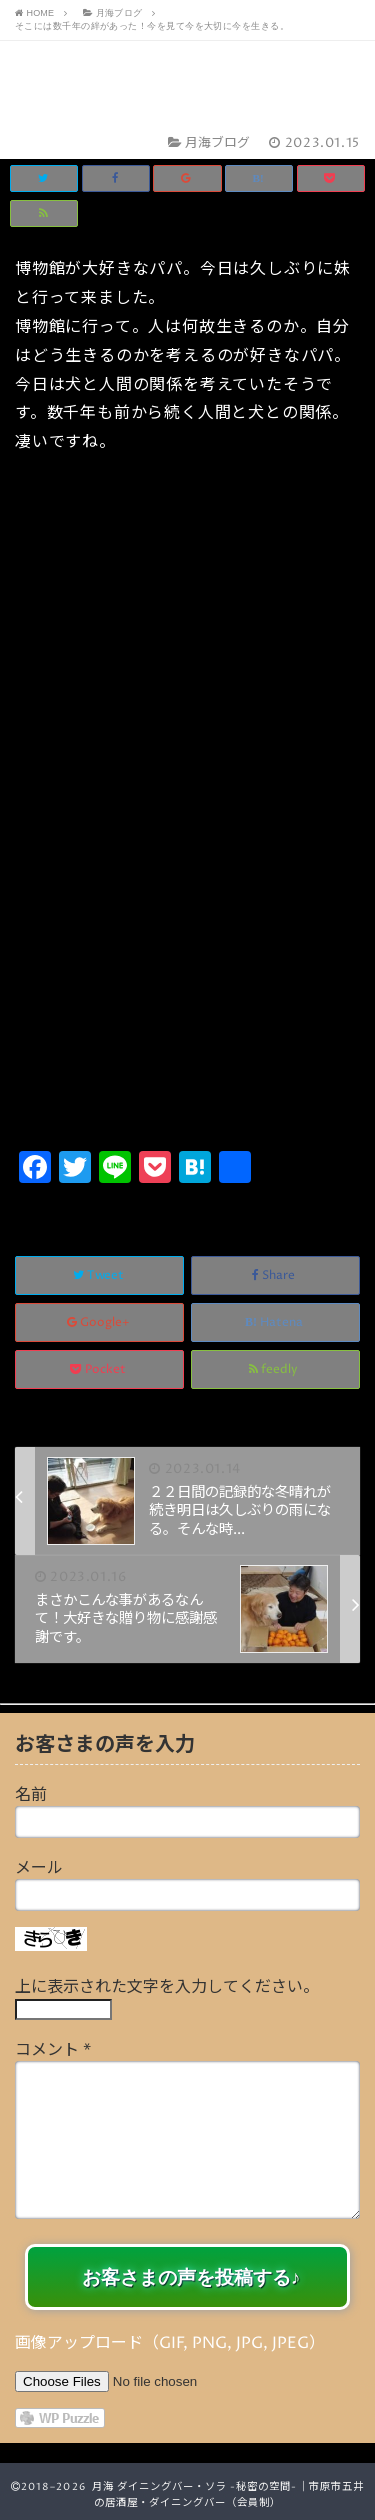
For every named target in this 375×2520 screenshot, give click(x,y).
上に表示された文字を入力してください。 (167, 1987)
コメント (53, 2050)
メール (39, 1868)
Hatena (275, 1322)
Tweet (100, 1275)
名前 (31, 1795)
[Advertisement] (187, 947)
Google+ (100, 1322)
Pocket (99, 1369)
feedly (275, 1369)
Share (275, 1275)
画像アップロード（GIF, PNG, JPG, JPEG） (170, 2343)
